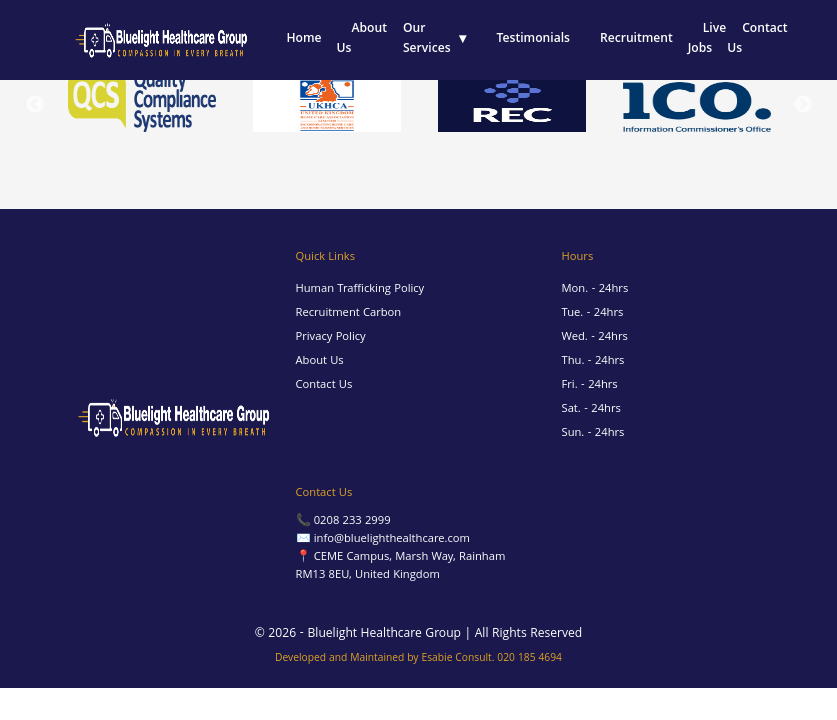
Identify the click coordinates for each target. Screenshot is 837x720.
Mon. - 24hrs (595, 289)
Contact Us (757, 39)
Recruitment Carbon (349, 313)
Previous (35, 105)
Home (303, 39)
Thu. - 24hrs (593, 361)
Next (803, 105)
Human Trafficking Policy (360, 289)
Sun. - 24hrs (593, 433)
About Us (362, 39)
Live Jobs (707, 39)
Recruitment (636, 39)
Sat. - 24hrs (591, 409)
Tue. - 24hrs (593, 313)
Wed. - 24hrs (595, 337)
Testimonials (533, 39)
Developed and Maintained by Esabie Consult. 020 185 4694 (418, 659)
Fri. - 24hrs (590, 385)
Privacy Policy (331, 337)
